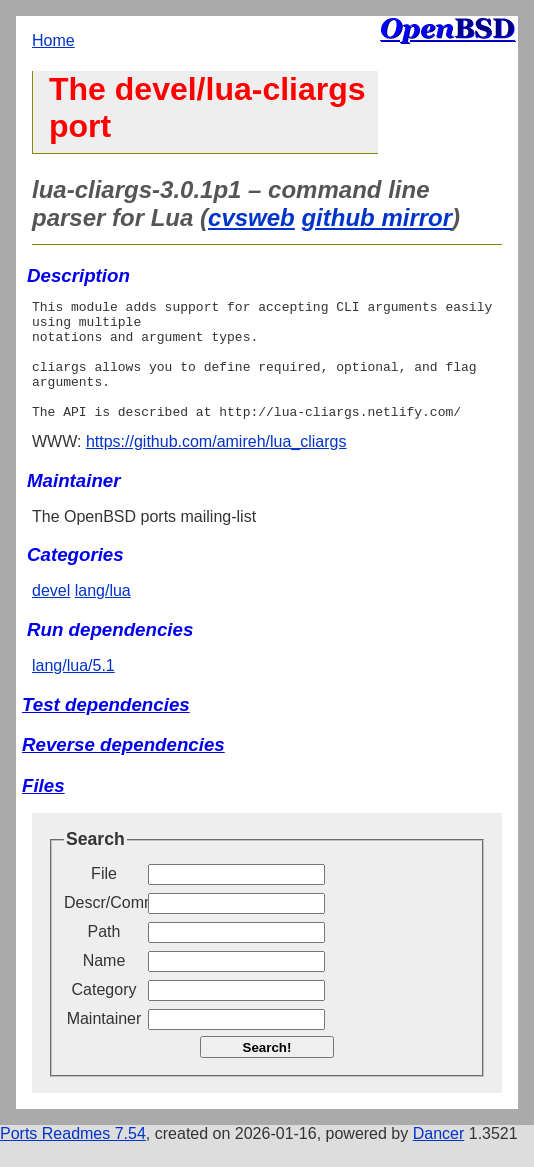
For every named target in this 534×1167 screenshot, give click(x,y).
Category (104, 1013)
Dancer (439, 1157)
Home (53, 40)
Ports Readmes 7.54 (73, 1157)
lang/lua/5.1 (73, 689)
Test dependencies (106, 728)
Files (43, 809)
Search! (267, 1071)
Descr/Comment (104, 926)
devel (51, 614)
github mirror (376, 217)
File (104, 897)
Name (104, 984)
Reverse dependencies (123, 768)
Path (104, 955)
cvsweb (251, 217)
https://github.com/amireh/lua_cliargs (216, 465)
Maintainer (104, 1042)
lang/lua (103, 614)
